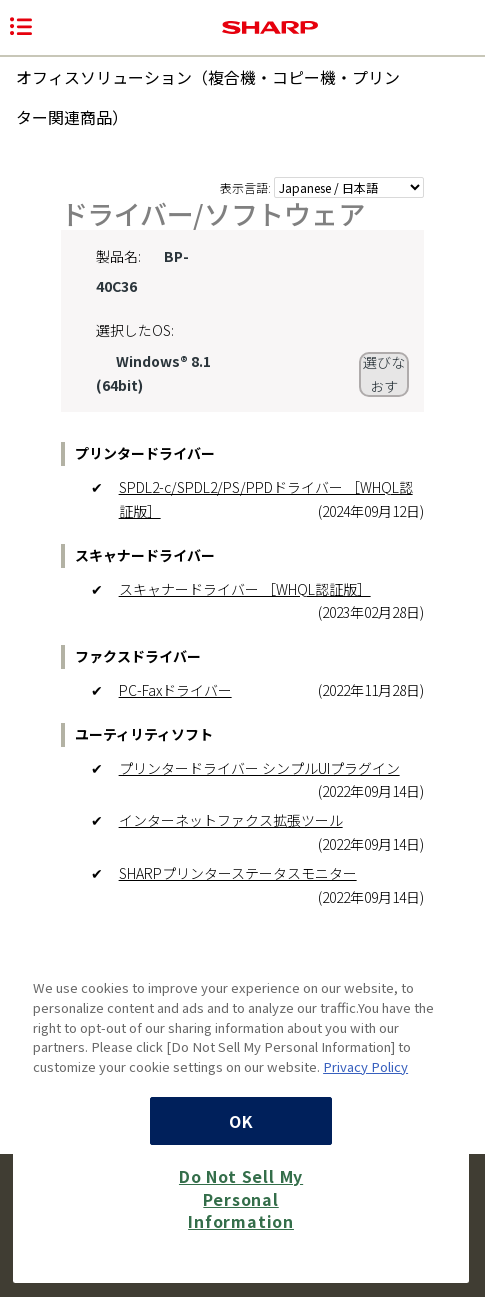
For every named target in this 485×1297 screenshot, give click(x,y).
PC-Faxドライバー (175, 690)
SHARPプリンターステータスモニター (238, 873)
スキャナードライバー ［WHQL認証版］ (245, 589)
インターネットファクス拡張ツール (231, 820)
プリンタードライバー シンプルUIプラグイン (259, 768)
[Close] (444, 958)
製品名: (118, 256)
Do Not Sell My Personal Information (241, 1198)
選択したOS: (135, 330)
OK (241, 1121)
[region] (241, 1105)
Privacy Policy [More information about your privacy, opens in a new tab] (365, 1066)
